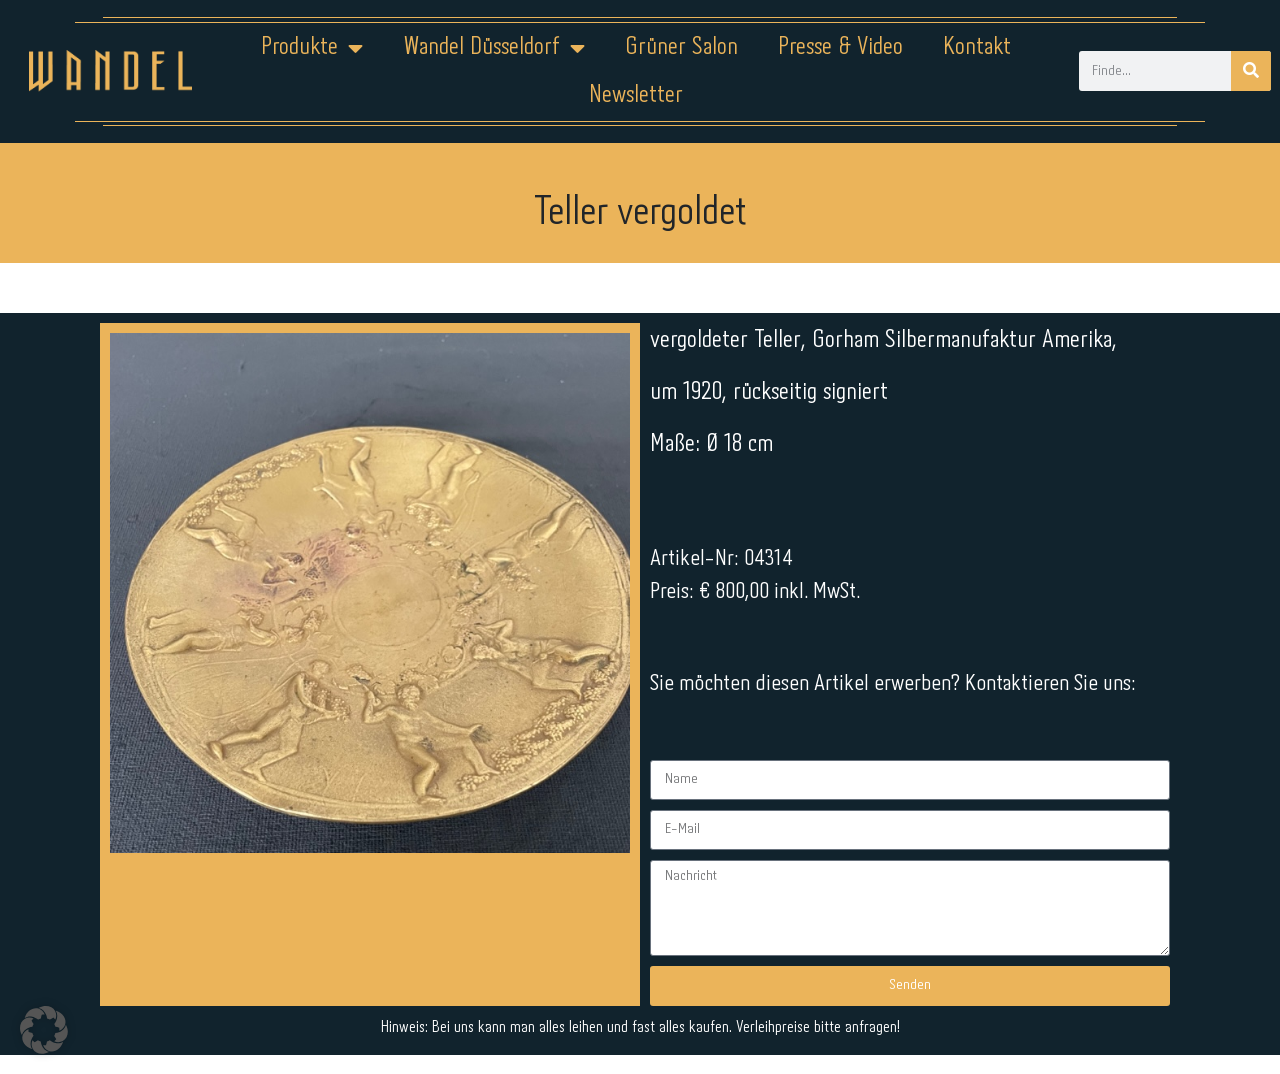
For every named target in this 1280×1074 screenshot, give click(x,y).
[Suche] (1251, 71)
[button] (44, 1030)
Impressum (519, 1011)
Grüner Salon (681, 47)
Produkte (312, 48)
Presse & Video (840, 47)
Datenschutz (652, 1011)
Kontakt (977, 47)
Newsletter (636, 95)
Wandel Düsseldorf (494, 48)
